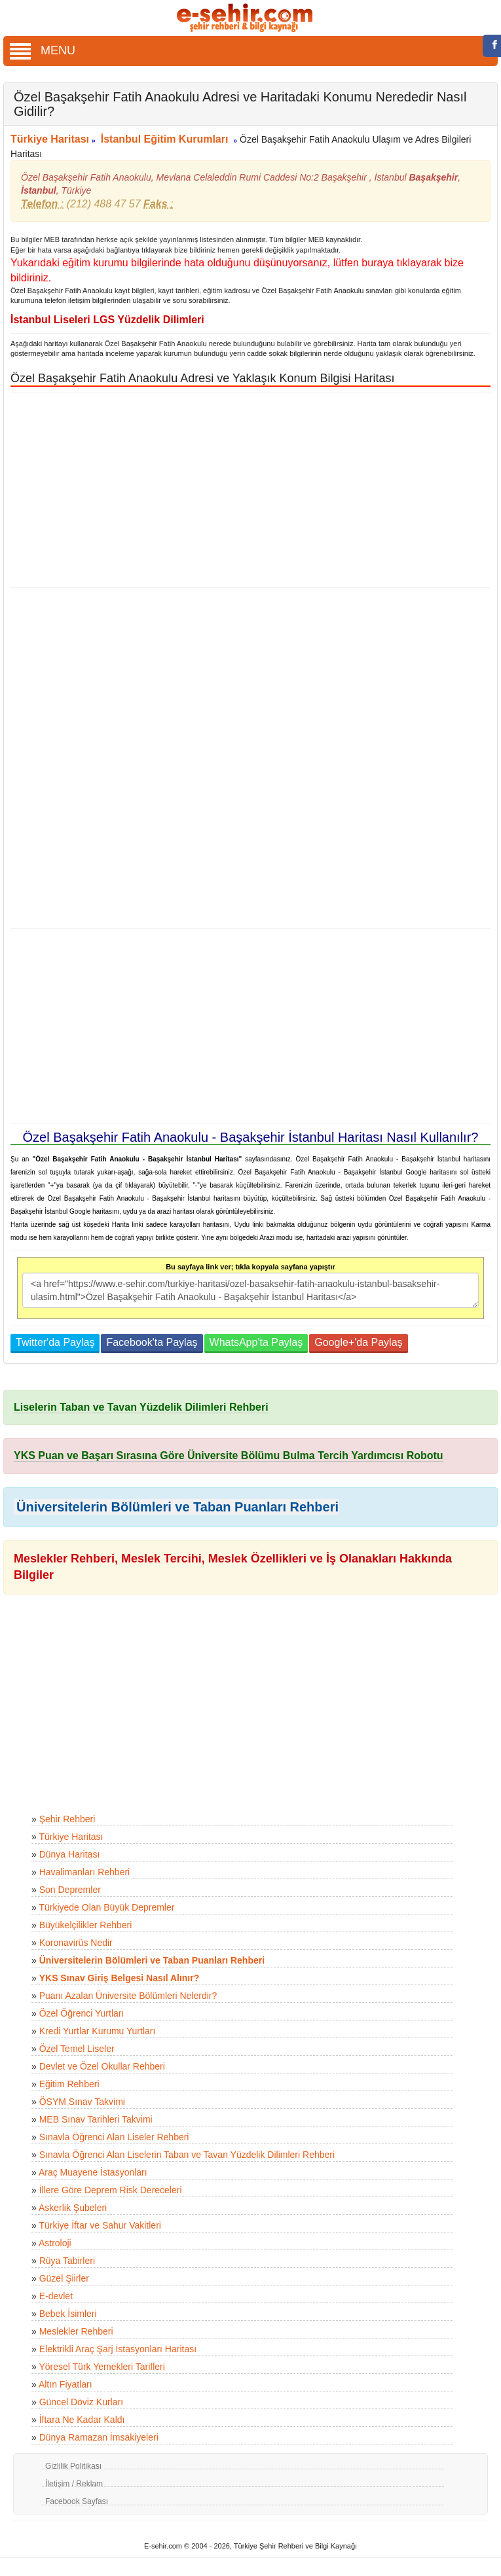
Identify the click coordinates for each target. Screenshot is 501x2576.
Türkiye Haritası (49, 139)
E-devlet (56, 2296)
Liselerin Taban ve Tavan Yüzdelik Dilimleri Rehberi (141, 1407)
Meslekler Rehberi (76, 2331)
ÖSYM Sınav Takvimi (82, 2101)
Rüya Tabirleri (67, 2260)
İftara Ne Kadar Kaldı (82, 2419)
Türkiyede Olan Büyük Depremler (106, 1907)
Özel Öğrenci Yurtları (81, 2013)
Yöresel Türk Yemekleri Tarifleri (101, 2366)
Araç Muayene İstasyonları (93, 2172)
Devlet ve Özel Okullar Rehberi (102, 2066)
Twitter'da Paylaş (55, 1342)
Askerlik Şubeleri (73, 2207)
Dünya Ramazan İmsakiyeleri (98, 2437)
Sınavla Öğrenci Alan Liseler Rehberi (114, 2137)
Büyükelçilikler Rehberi (85, 1925)
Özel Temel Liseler (77, 2048)
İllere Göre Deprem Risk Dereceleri (110, 2190)
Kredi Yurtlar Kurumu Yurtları (97, 2031)
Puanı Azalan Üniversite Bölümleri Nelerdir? (128, 1995)
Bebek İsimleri (68, 2313)
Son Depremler (70, 1889)
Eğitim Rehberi (69, 2084)
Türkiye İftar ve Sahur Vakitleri (99, 2225)
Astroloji (55, 2243)
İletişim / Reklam (74, 2483)
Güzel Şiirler (64, 2278)
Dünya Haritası (69, 1854)
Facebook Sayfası (76, 2501)
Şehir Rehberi (67, 1819)
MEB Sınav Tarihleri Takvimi (96, 2119)
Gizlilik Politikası (73, 2466)
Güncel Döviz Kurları (81, 2402)
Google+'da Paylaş (358, 1342)
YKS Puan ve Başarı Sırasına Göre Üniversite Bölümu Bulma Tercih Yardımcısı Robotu (228, 1455)
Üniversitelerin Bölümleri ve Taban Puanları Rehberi (177, 1507)
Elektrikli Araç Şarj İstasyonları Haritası (117, 2349)
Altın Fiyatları (65, 2384)
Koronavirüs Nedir (76, 1942)
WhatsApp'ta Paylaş (256, 1342)
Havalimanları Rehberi (84, 1872)
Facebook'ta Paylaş (151, 1342)
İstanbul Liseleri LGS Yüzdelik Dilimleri (107, 319)
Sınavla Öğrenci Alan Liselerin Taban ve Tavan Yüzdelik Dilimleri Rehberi (187, 2154)
